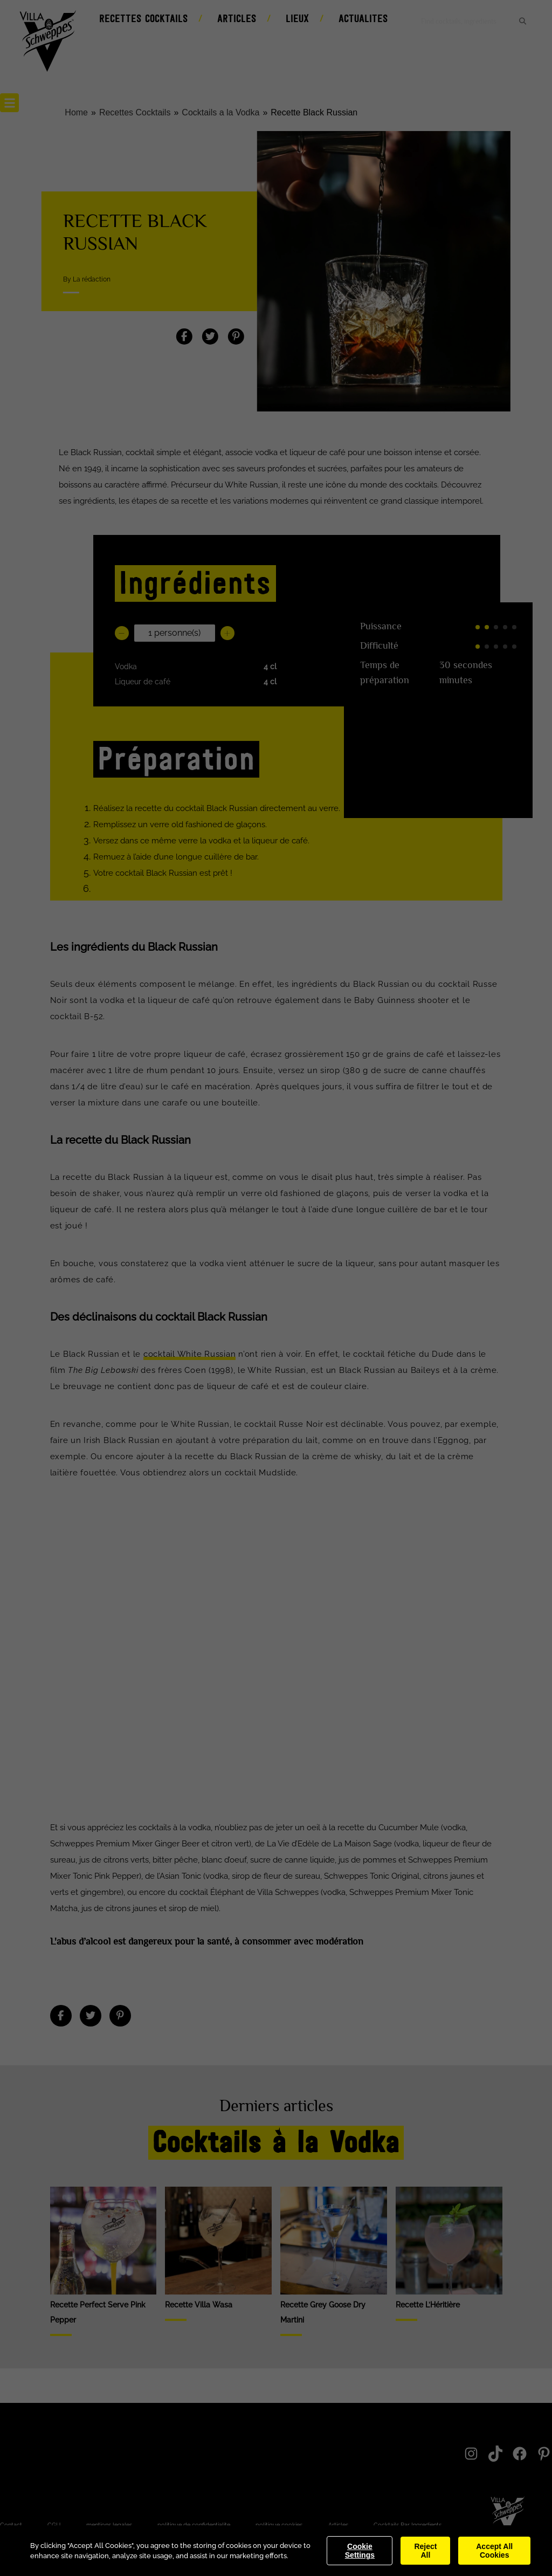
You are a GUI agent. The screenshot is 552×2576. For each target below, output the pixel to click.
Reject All (425, 2550)
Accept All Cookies (494, 2550)
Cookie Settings (360, 2550)
